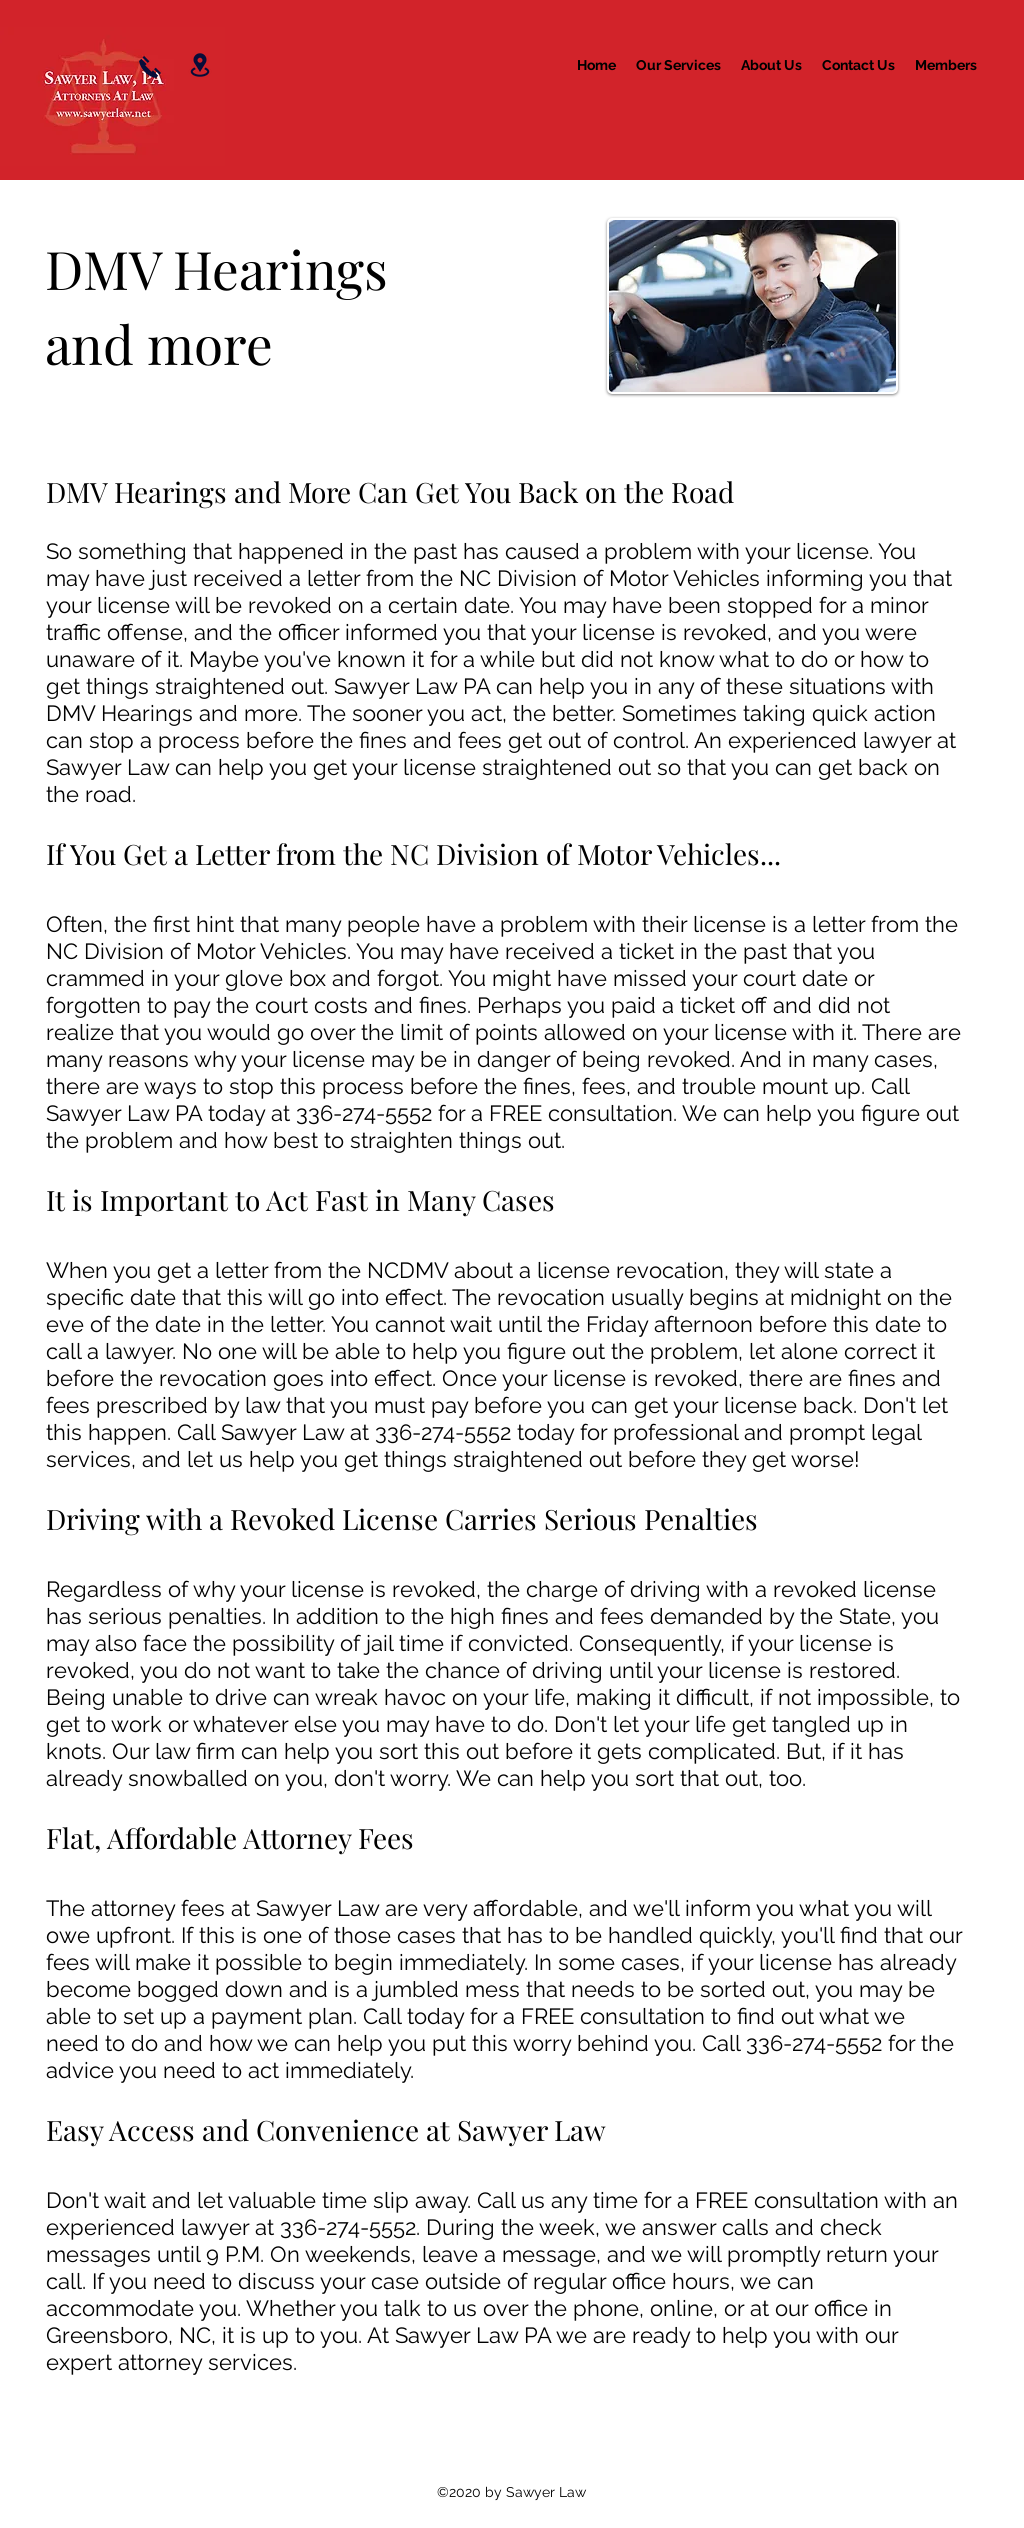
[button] (678, 65)
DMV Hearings (223, 268)
